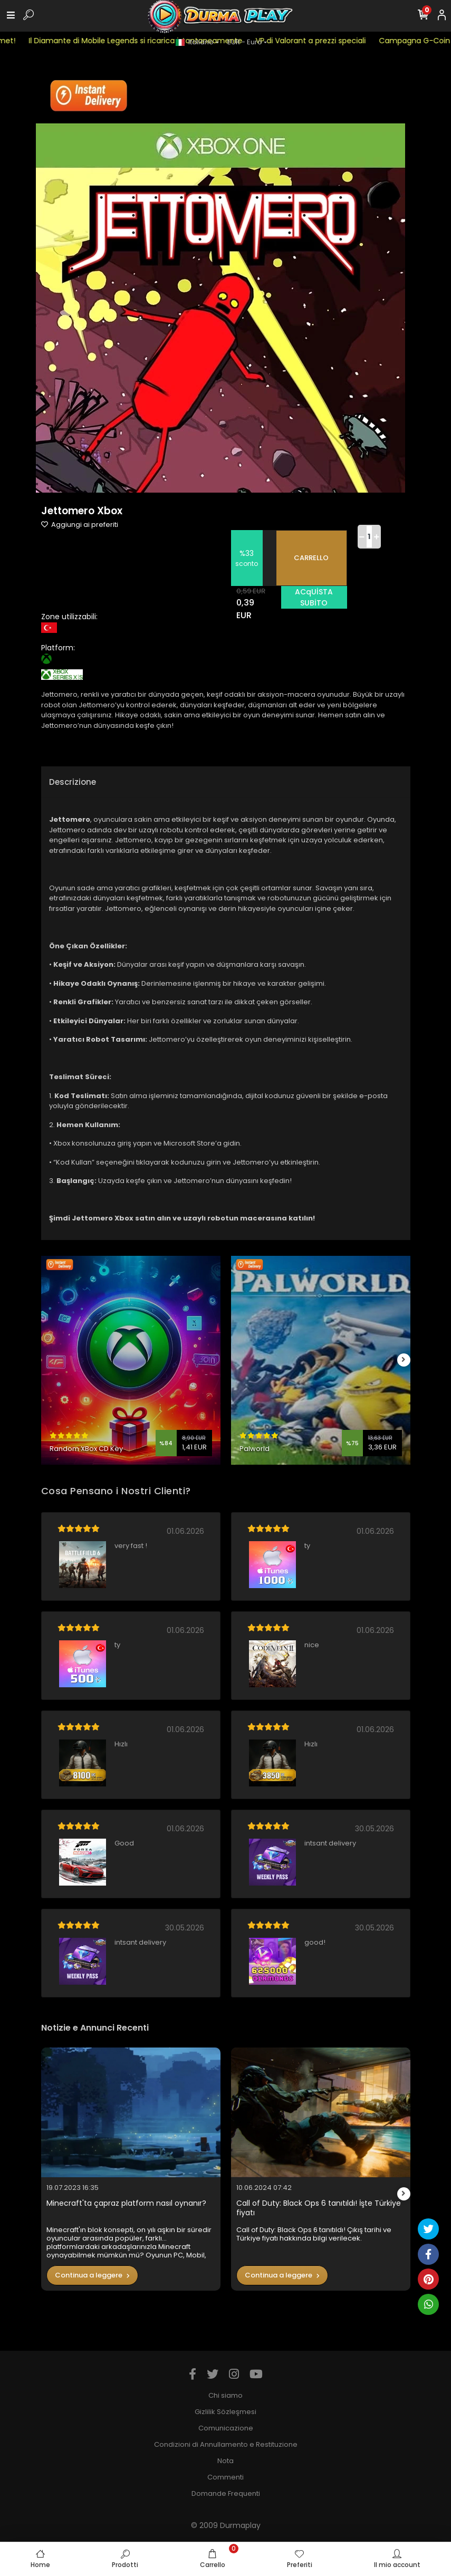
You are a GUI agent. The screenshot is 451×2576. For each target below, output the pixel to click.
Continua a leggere (92, 2275)
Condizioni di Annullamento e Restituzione (226, 2444)
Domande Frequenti (225, 2493)
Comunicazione (225, 2428)
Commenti (225, 2477)
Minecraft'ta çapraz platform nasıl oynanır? (126, 2203)
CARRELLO (311, 558)
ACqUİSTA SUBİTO (314, 597)
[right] (403, 1360)
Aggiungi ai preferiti (79, 525)
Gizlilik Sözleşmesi (225, 2412)
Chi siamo (225, 2395)
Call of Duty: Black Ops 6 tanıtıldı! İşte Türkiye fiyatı (318, 2208)
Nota (225, 2461)
